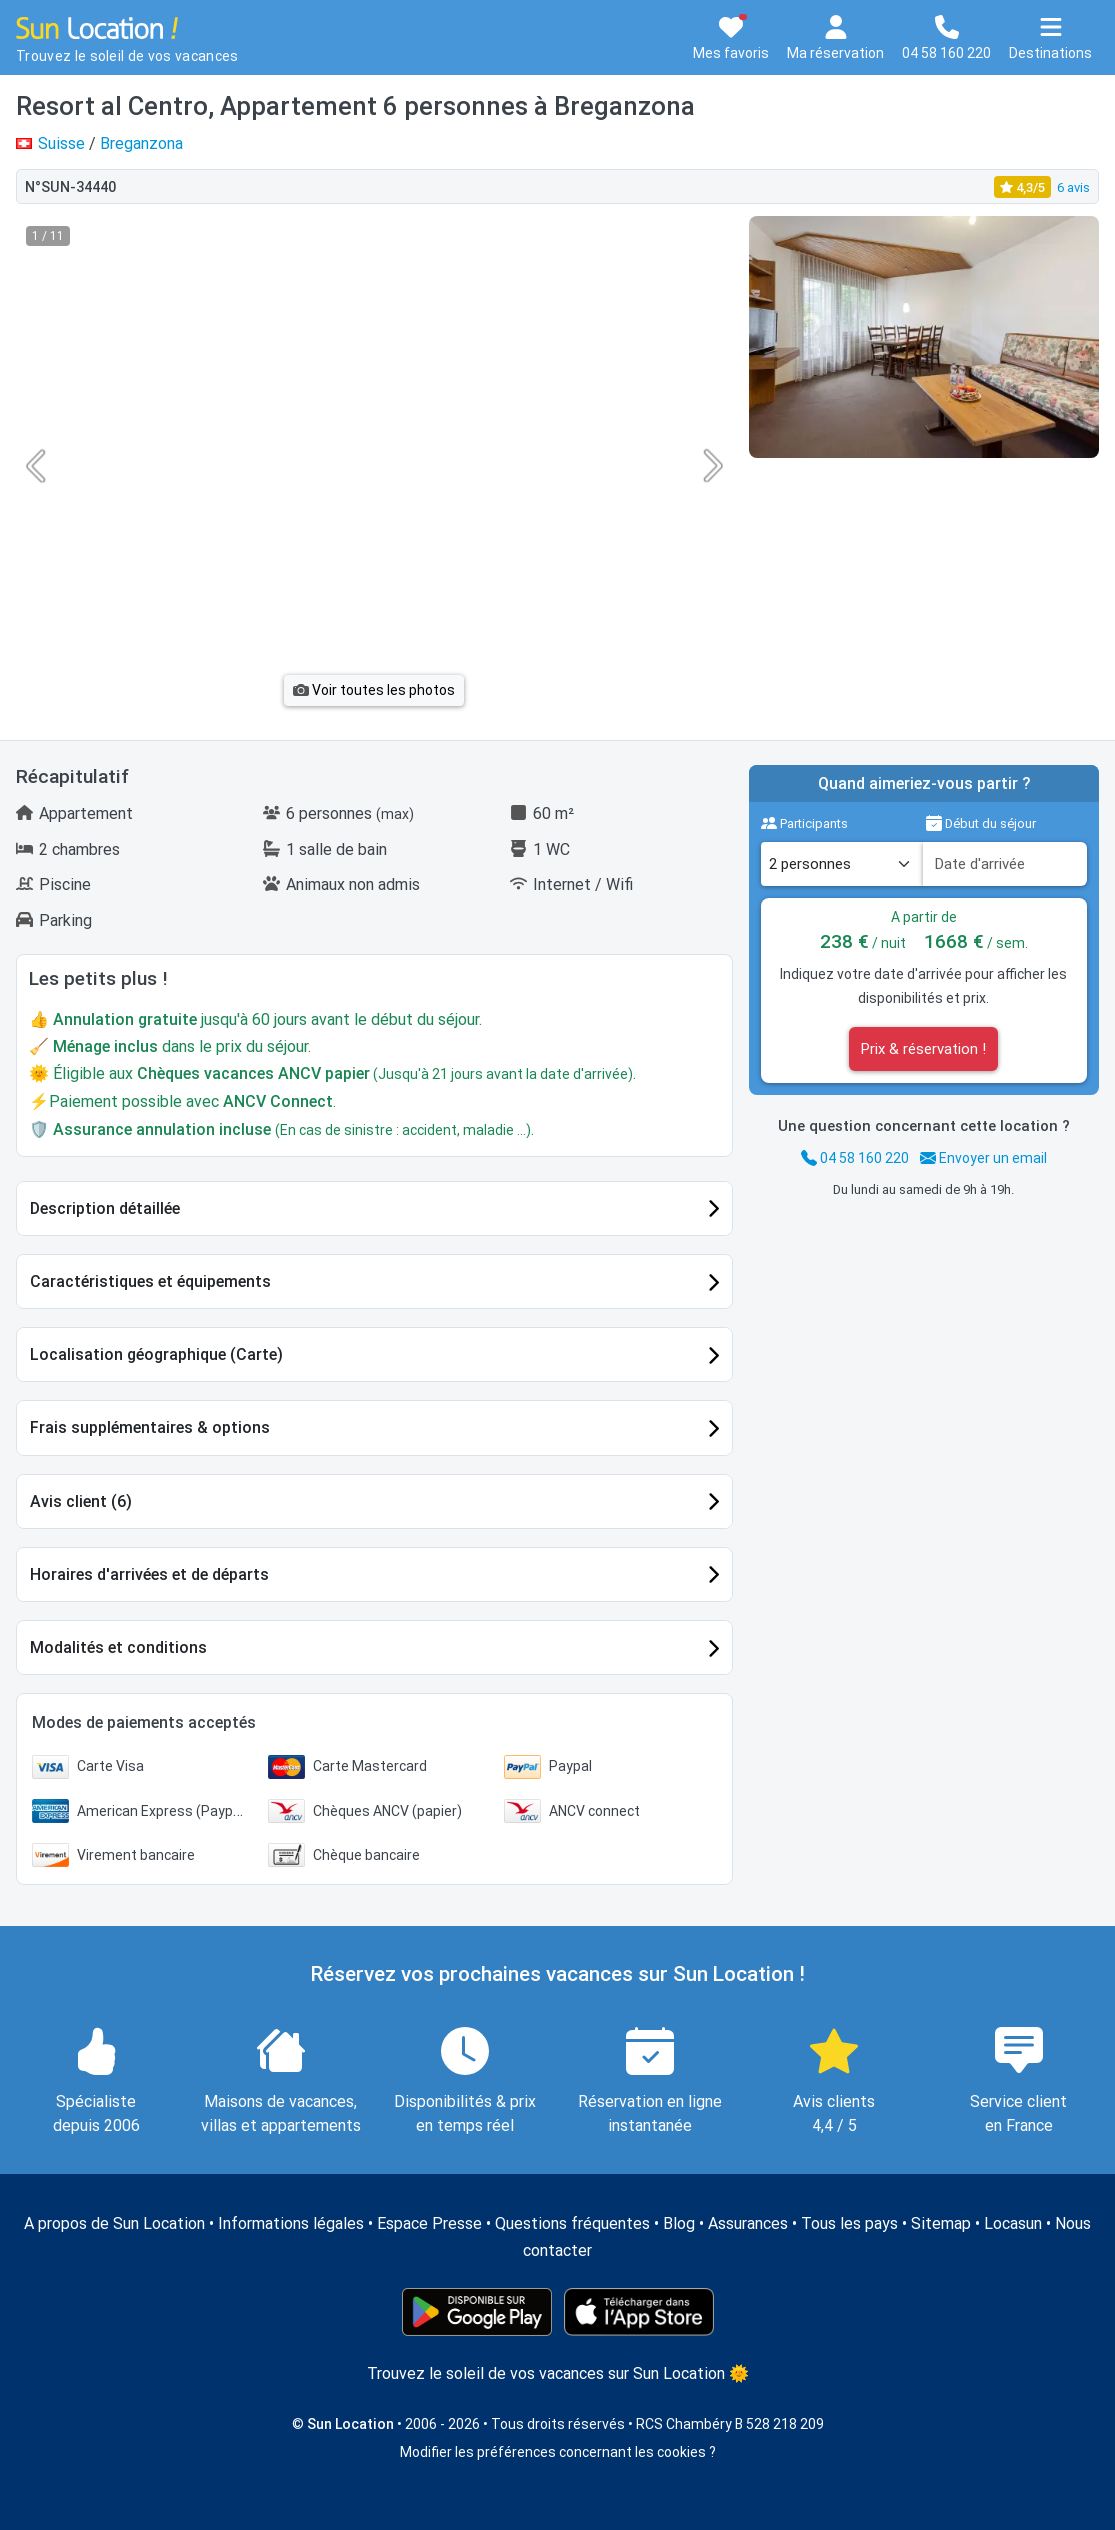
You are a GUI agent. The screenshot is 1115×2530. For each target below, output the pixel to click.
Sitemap (941, 2223)
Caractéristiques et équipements (150, 1281)
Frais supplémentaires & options (150, 1427)
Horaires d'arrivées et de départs (149, 1574)
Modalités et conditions (118, 1647)
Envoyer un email (983, 1158)
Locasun (1013, 2223)
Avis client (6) (81, 1501)
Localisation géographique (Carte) (156, 1354)
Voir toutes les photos (374, 690)
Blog (679, 2223)
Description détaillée (105, 1208)
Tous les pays (849, 2223)
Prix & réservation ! (923, 1049)
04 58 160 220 (855, 1158)
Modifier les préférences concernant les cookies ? (558, 2452)
